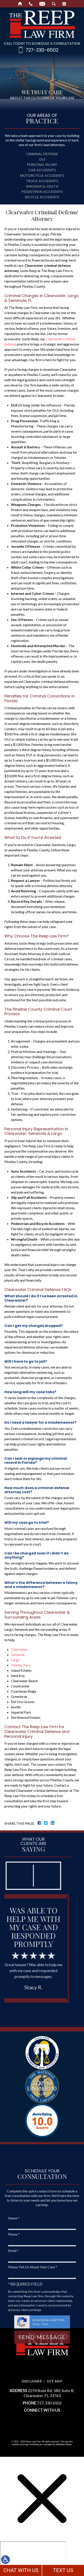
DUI (42, 159)
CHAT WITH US (21, 2570)
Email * (13, 2334)
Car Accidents (42, 170)
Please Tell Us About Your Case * (32, 2350)
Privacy (36, 2407)
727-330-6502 (42, 50)
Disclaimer (32, 2381)
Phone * (14, 2318)
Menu (64, 3)
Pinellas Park (20, 1665)
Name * (13, 2301)
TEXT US (63, 2570)
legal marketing (31, 2444)
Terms (45, 2407)
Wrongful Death (42, 186)
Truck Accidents (42, 181)
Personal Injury (42, 164)
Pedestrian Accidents (42, 191)
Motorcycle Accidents (42, 175)
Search (54, 3)
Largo (15, 1660)
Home (20, 3)
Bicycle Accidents (42, 197)
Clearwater (19, 1649)
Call (31, 3)
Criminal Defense (42, 153)
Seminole (17, 1655)
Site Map (54, 2381)
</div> (33, 2558)
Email (42, 3)
